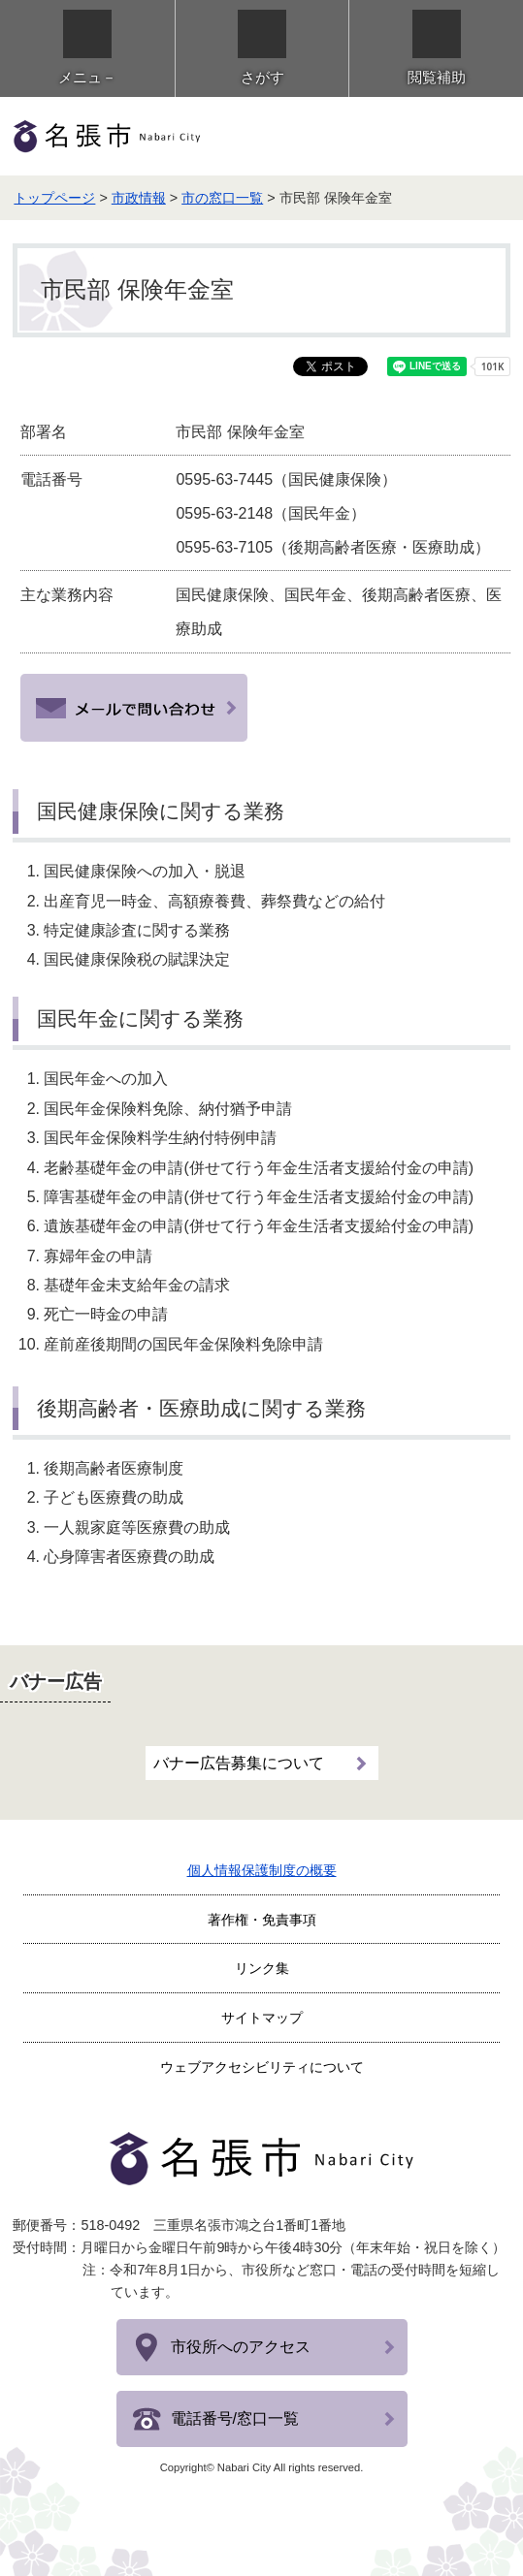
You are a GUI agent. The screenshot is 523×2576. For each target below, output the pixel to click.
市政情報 (139, 198)
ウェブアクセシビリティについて (262, 2067)
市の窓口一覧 (222, 198)
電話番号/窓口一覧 (235, 2418)
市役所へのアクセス (241, 2346)
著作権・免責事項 (262, 1919)
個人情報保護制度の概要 (262, 1870)
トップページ (54, 198)
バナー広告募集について (238, 1763)
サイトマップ (262, 2017)
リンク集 (262, 1968)
